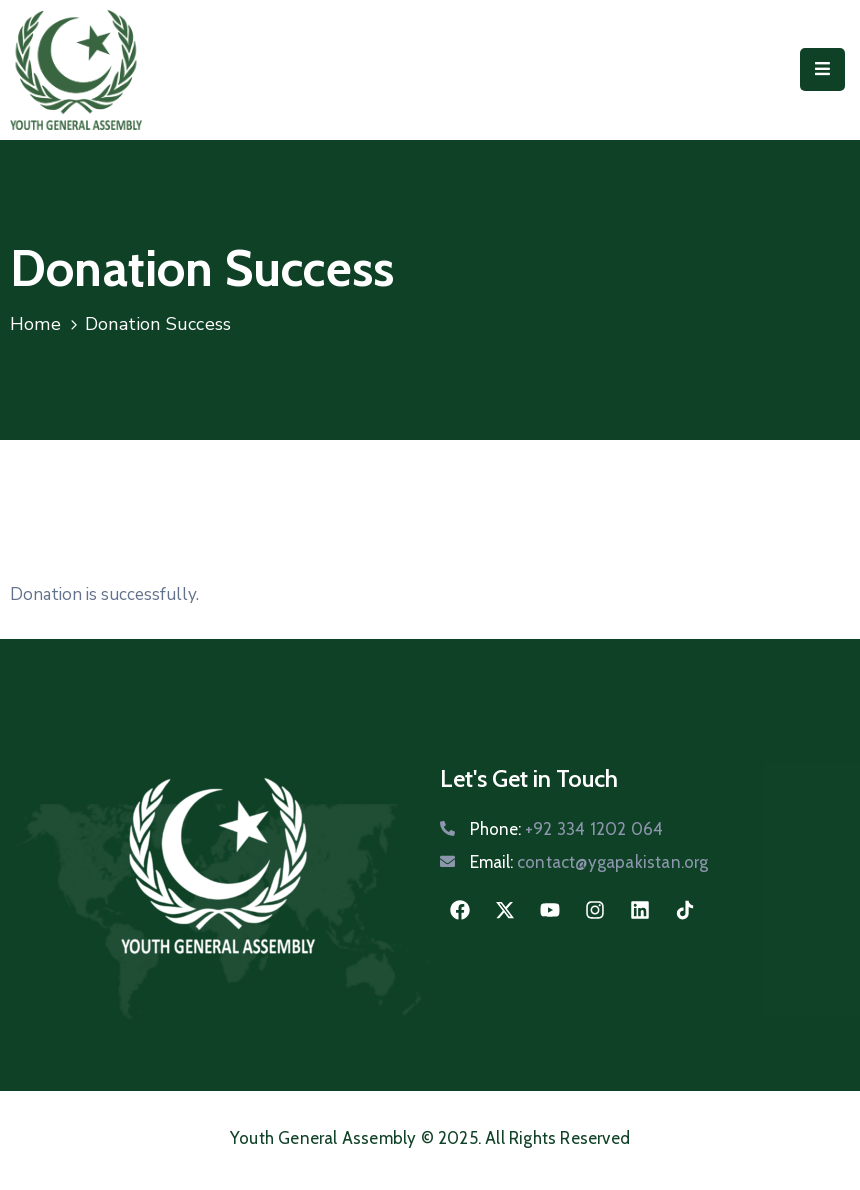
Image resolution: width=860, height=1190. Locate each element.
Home (35, 324)
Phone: (566, 829)
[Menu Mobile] (822, 69)
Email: (589, 862)
